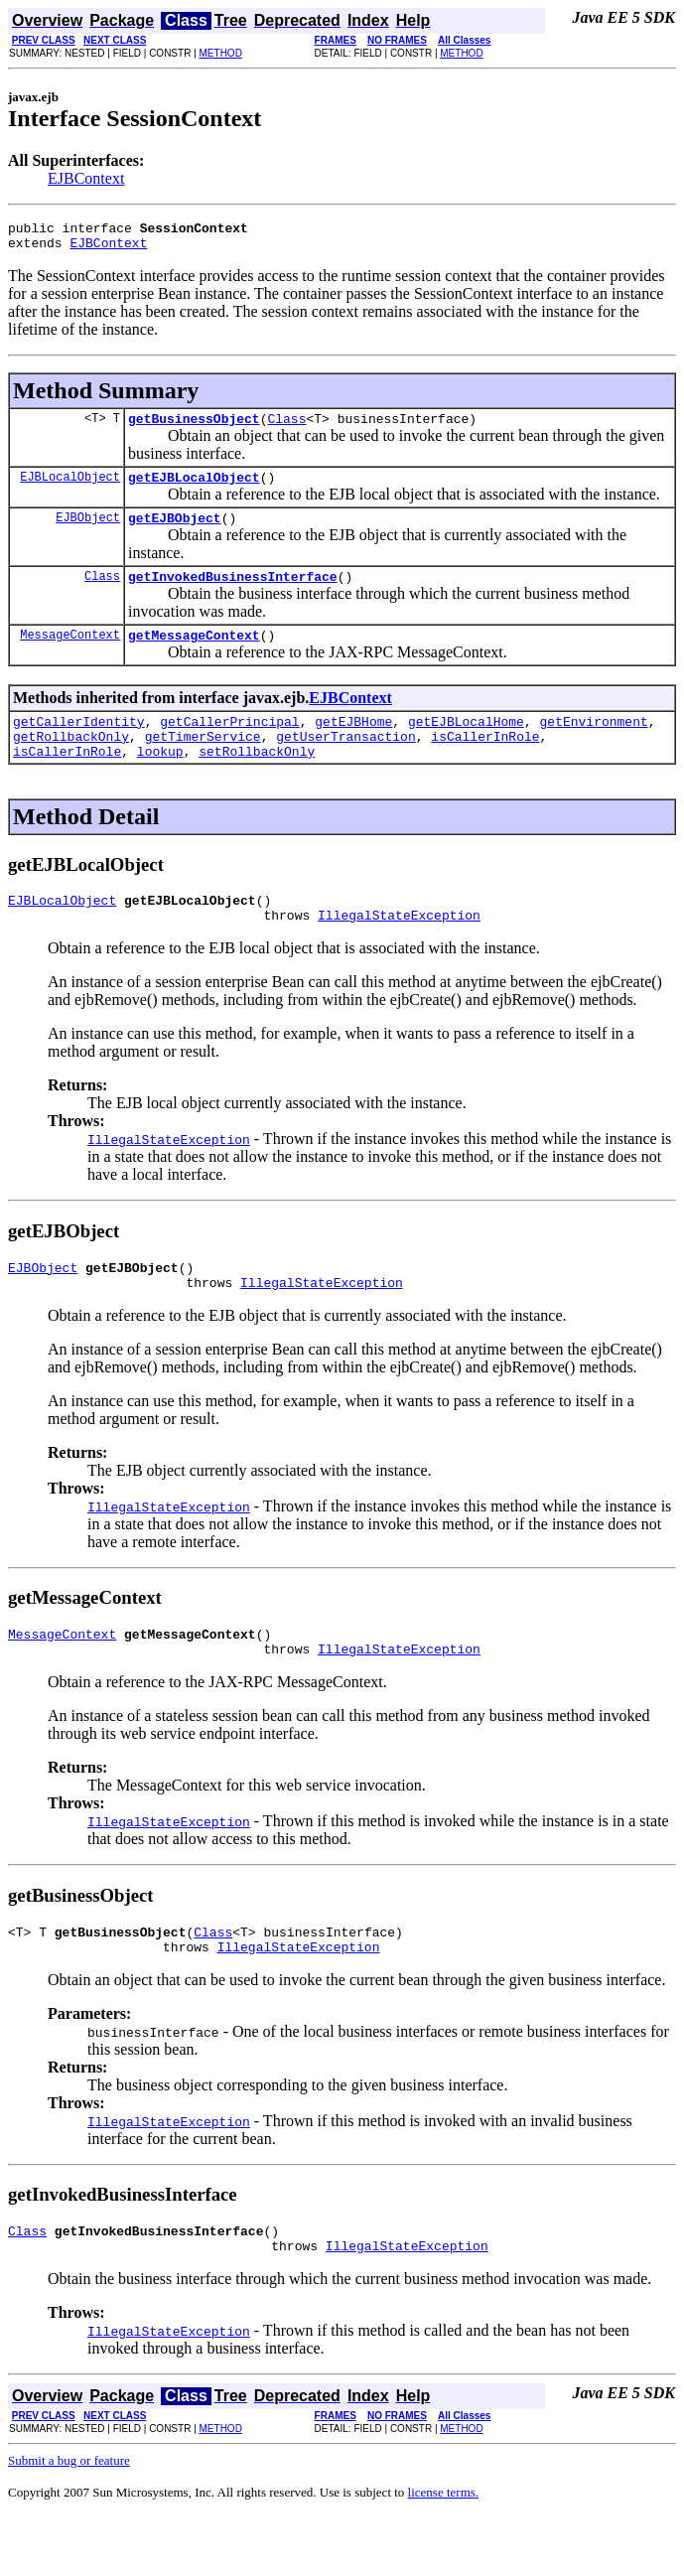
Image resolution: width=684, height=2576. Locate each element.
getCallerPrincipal (229, 745)
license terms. (443, 2551)
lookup (160, 780)
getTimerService (203, 763)
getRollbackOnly (71, 763)
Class (286, 427)
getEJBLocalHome (466, 745)
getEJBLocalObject (194, 489)
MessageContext (70, 654)
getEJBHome (353, 745)
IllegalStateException (399, 950)
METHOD (221, 53)
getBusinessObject (194, 427)
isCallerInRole (485, 763)
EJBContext (86, 178)
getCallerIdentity (79, 745)
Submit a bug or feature (69, 2519)
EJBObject (88, 531)
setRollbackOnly (257, 780)
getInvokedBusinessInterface (233, 594)
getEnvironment (593, 745)
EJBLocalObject (70, 488)
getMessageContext (194, 655)
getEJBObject (174, 532)
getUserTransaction (345, 763)
